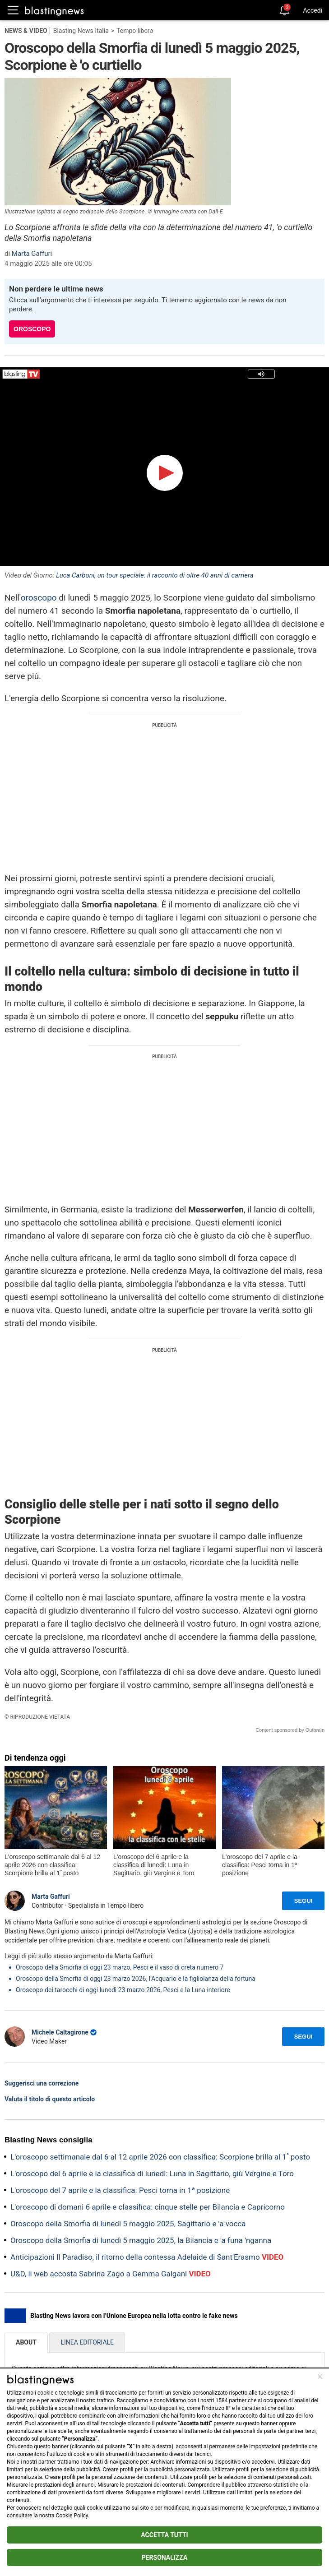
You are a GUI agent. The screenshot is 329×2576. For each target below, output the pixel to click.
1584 (221, 2400)
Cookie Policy (72, 2515)
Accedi (312, 10)
